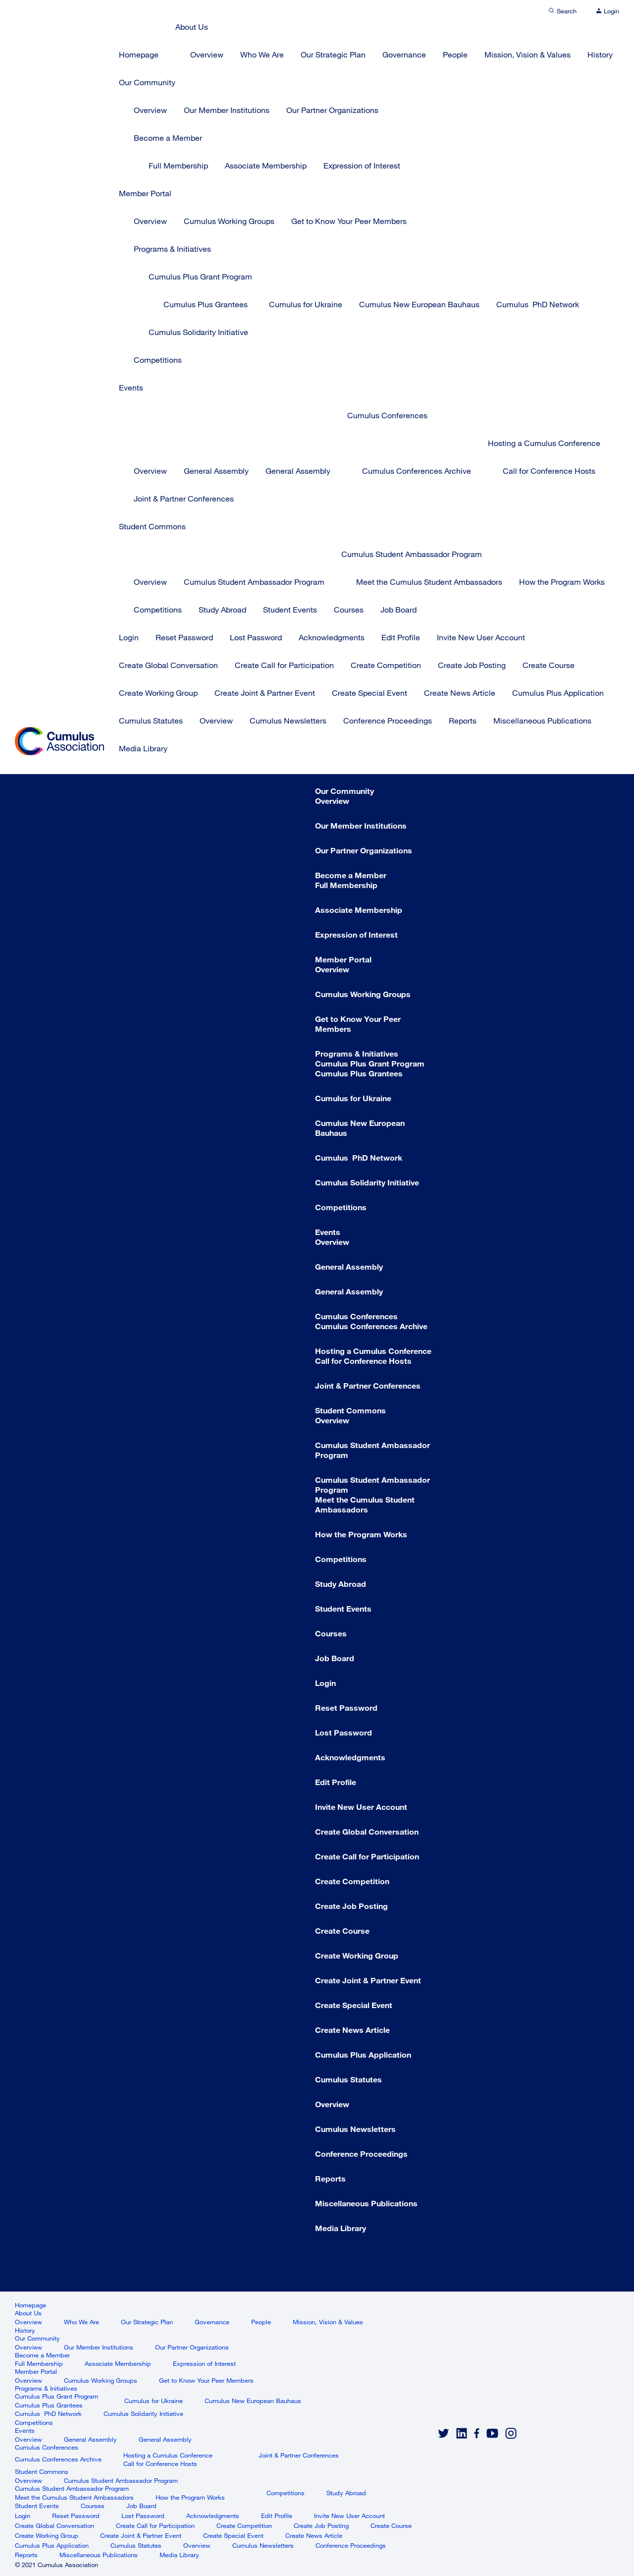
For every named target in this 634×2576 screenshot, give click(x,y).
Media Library (143, 748)
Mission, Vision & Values (527, 54)
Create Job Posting (472, 665)
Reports (462, 720)
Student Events (290, 609)
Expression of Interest (361, 165)
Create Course (549, 665)
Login (129, 637)
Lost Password (256, 637)
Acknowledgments (332, 637)
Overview (206, 54)
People (455, 54)
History (600, 54)
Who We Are (262, 54)
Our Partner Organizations (332, 109)
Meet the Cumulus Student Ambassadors (429, 581)
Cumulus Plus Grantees (205, 304)
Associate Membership (266, 165)
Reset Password (184, 637)
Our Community (147, 82)
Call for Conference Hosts (549, 470)
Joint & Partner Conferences (184, 498)
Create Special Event (369, 692)
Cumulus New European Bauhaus (419, 304)
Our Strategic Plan (333, 54)
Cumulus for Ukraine (305, 304)
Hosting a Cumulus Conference (544, 443)
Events (131, 387)
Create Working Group (158, 692)
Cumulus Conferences (387, 415)
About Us (191, 26)
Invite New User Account (481, 637)
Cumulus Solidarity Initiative (198, 331)
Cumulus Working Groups (229, 220)
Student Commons (152, 526)
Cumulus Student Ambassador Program (254, 581)
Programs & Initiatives (172, 248)
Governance (404, 54)
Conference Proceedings (387, 720)
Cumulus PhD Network (537, 304)
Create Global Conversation (168, 665)
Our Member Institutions (226, 109)
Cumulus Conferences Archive (416, 470)
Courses (349, 609)
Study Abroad (222, 609)
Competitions (158, 359)
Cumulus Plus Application (558, 692)
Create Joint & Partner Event (264, 692)
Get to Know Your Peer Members (349, 220)
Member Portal (145, 193)
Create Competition (386, 665)
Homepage (138, 54)
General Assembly (216, 470)
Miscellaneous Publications (542, 720)
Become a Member (168, 137)
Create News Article (459, 692)
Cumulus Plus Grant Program (200, 276)
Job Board (398, 609)
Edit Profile (400, 637)
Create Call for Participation (284, 665)
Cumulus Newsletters (288, 720)
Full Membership (178, 165)
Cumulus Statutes (151, 720)
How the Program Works (562, 581)
